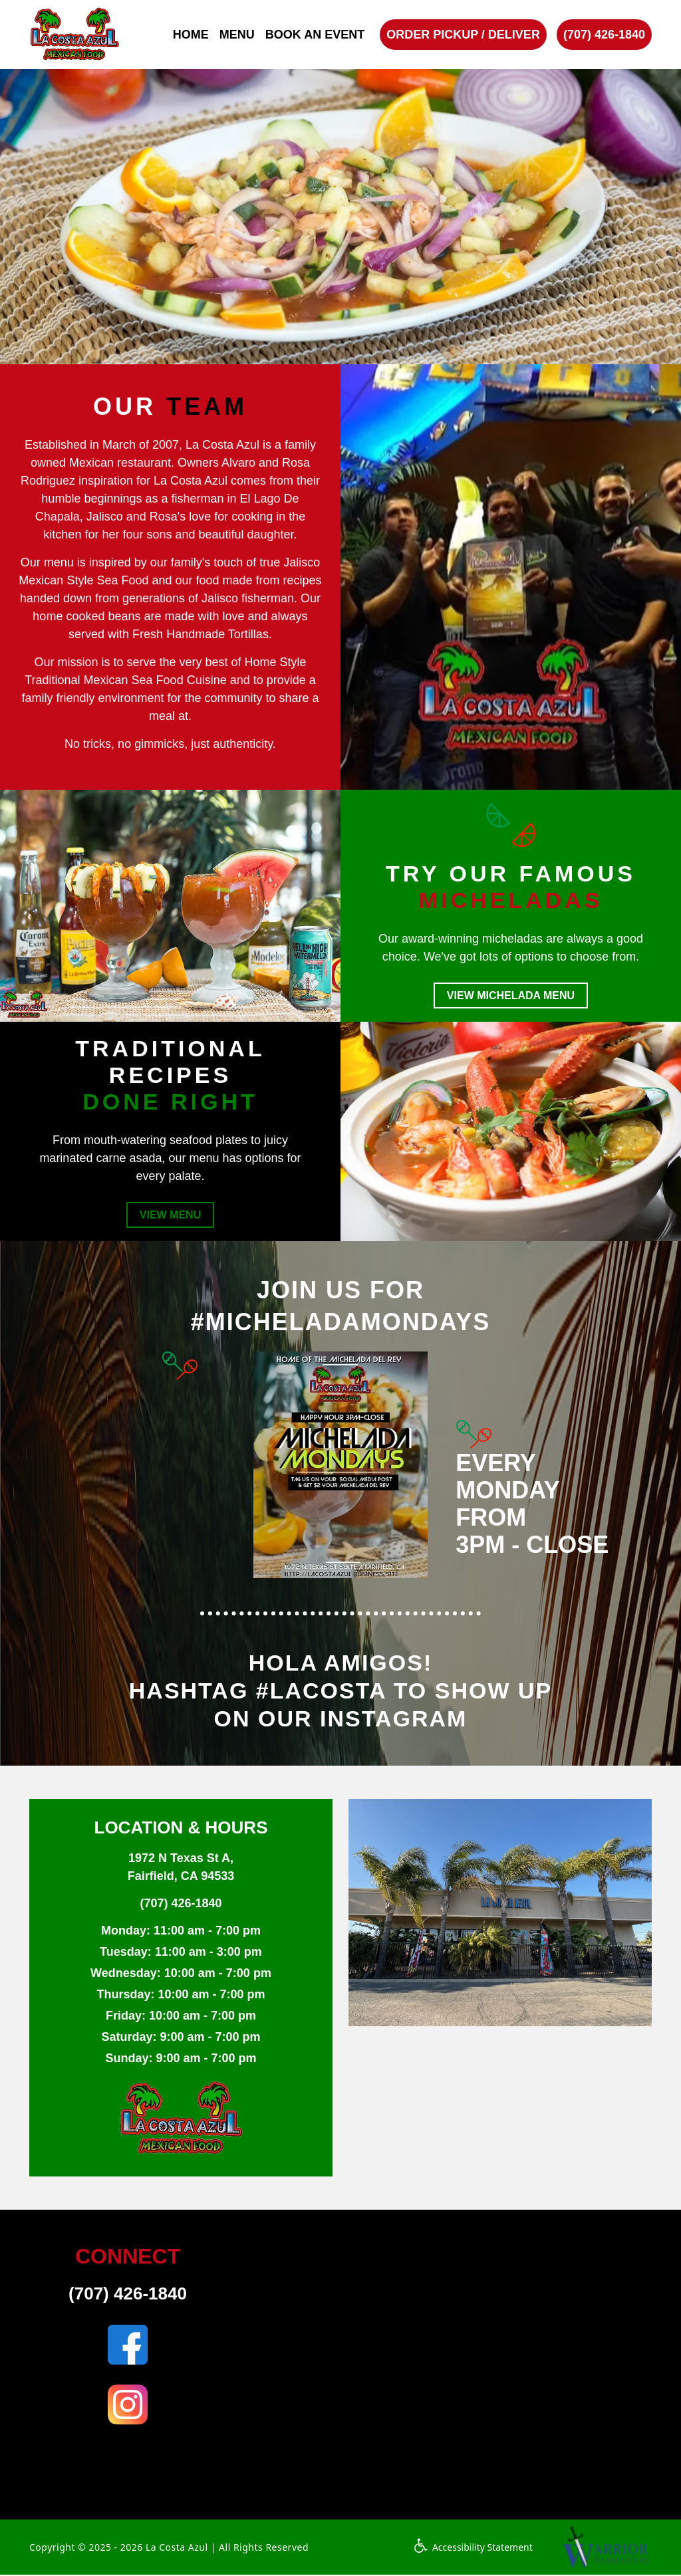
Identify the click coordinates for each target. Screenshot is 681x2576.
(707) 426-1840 (604, 34)
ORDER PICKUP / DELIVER (463, 34)
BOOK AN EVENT (314, 34)
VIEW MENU (170, 1215)
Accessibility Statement (473, 2548)
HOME (191, 34)
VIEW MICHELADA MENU (511, 995)
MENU (237, 34)
